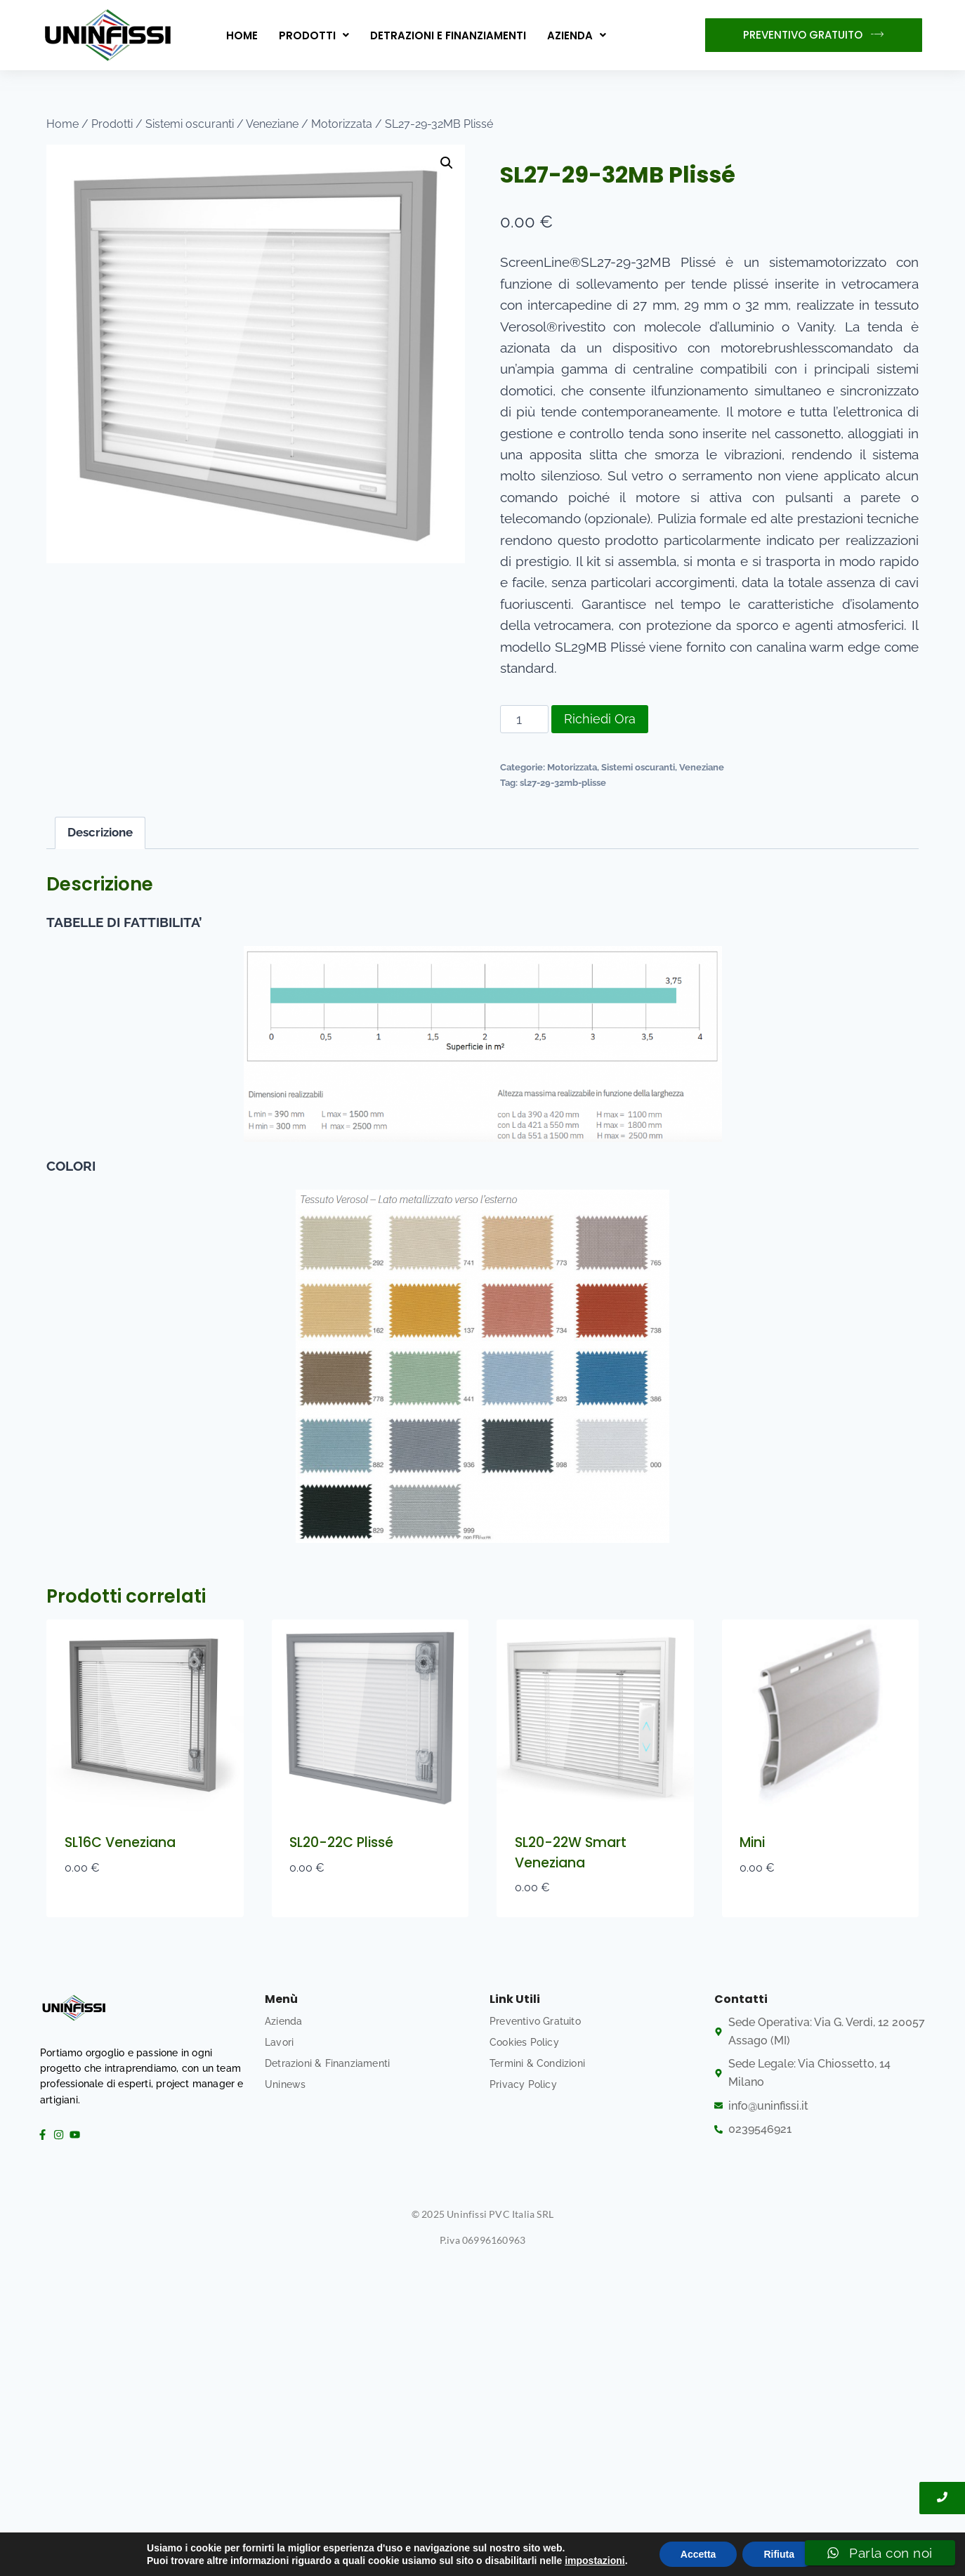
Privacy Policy (523, 2084)
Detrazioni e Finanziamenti (448, 35)
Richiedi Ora (600, 718)
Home (242, 35)
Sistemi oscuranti (638, 767)
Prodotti (314, 35)
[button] (314, 35)
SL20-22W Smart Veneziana (570, 1852)
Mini (752, 1842)
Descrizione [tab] (100, 832)
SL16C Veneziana (120, 1842)
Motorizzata (572, 767)
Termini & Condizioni (537, 2063)
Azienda (576, 35)
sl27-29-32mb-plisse (563, 782)
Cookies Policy (524, 2042)
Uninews (285, 2084)
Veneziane (701, 767)
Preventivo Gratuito (535, 2021)
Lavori (279, 2042)
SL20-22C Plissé (341, 1842)
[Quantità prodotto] (524, 719)
